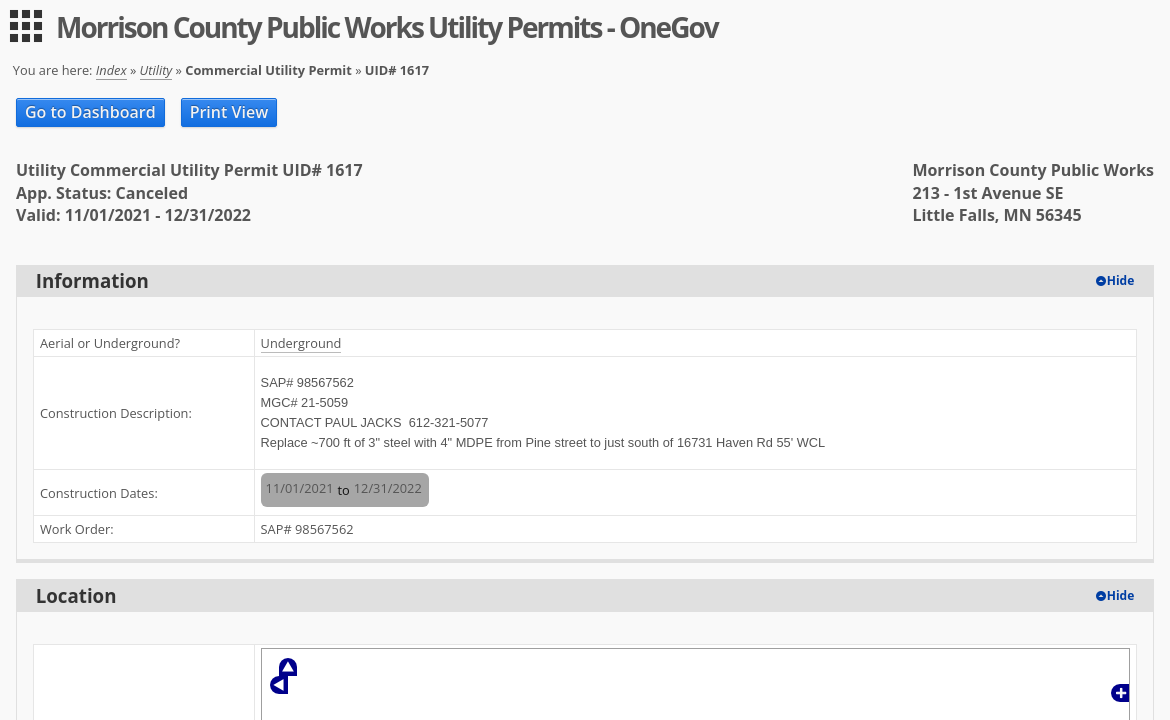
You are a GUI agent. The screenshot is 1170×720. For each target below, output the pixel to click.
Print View (229, 112)
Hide (1121, 280)
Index (111, 70)
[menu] (26, 26)
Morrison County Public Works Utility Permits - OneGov (387, 27)
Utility (156, 70)
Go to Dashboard (90, 112)
